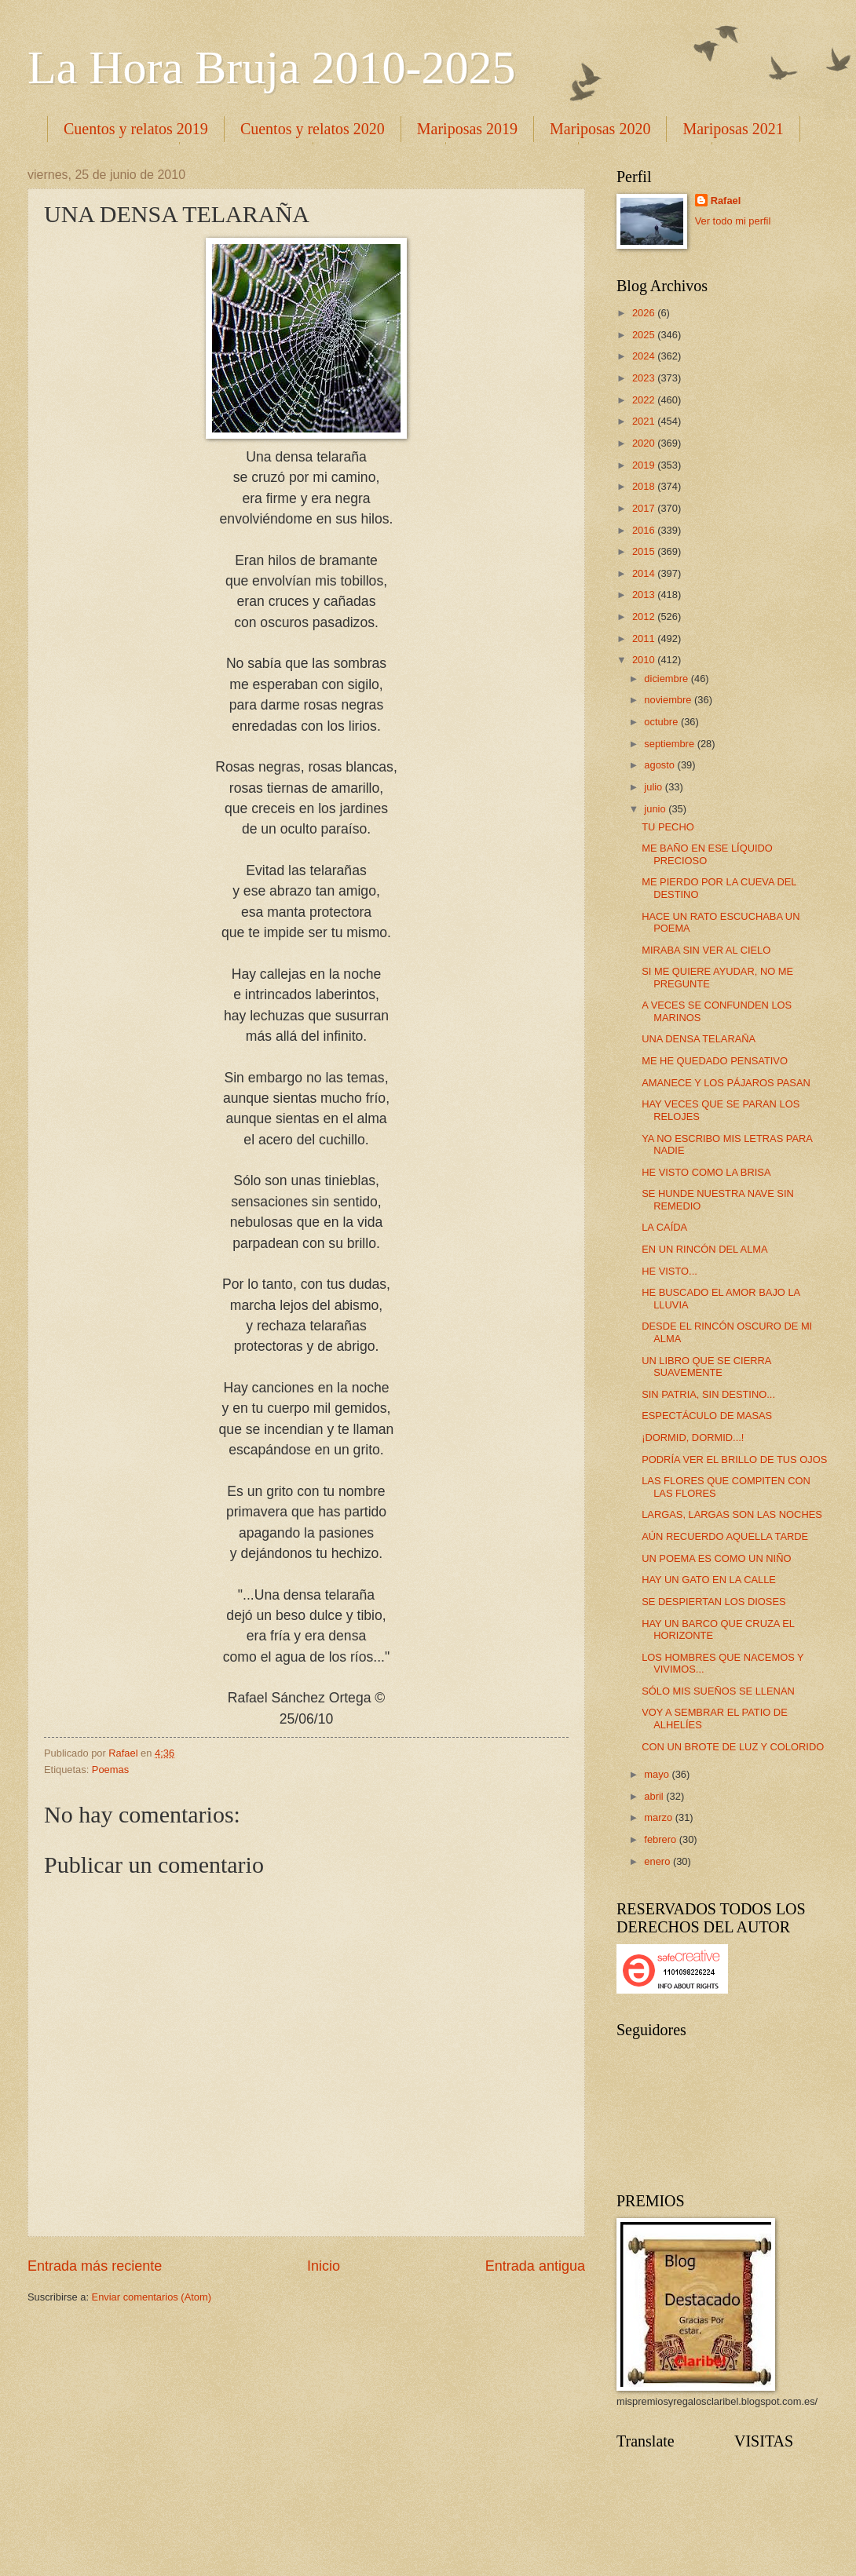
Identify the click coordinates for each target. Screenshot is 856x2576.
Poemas (110, 1769)
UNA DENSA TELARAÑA (698, 1039)
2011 (644, 638)
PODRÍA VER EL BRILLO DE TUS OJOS (734, 1459)
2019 (644, 465)
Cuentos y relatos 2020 (312, 128)
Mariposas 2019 (467, 128)
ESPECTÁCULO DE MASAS (707, 1415)
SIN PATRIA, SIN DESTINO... (708, 1394)
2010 (644, 660)
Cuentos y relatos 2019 (136, 128)
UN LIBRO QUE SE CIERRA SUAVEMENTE (706, 1366)
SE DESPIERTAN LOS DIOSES (713, 1601)
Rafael (726, 200)
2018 (644, 486)
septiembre (670, 744)
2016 (644, 530)
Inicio (323, 2266)
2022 (644, 400)
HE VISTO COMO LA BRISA (706, 1172)
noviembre (669, 700)
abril (655, 1796)
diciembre (667, 678)
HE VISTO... (669, 1271)
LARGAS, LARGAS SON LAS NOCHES (732, 1514)
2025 (644, 335)
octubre (662, 722)
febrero (661, 1839)
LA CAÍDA (664, 1227)
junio (656, 809)
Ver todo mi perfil (733, 221)
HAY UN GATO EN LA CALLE (709, 1579)
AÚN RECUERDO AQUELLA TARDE (725, 1536)
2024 (644, 356)
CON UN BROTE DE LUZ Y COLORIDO (733, 1747)
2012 (644, 616)
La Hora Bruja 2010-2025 (271, 67)
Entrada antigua (535, 2266)
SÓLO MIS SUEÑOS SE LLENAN (718, 1691)
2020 (644, 443)
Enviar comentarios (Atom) (151, 2297)
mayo (657, 1774)
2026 (644, 313)
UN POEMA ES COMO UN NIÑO (716, 1558)
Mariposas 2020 (600, 128)
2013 (644, 594)
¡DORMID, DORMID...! (693, 1437)
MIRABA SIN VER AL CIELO (706, 950)
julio (654, 787)
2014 (644, 573)
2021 (644, 421)
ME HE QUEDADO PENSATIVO (715, 1061)
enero (658, 1861)
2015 (644, 551)
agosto (660, 765)
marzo (659, 1817)
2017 (644, 508)
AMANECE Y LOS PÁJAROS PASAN (726, 1083)
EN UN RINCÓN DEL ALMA (705, 1249)
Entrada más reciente (94, 2266)
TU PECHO (668, 827)
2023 (644, 378)
